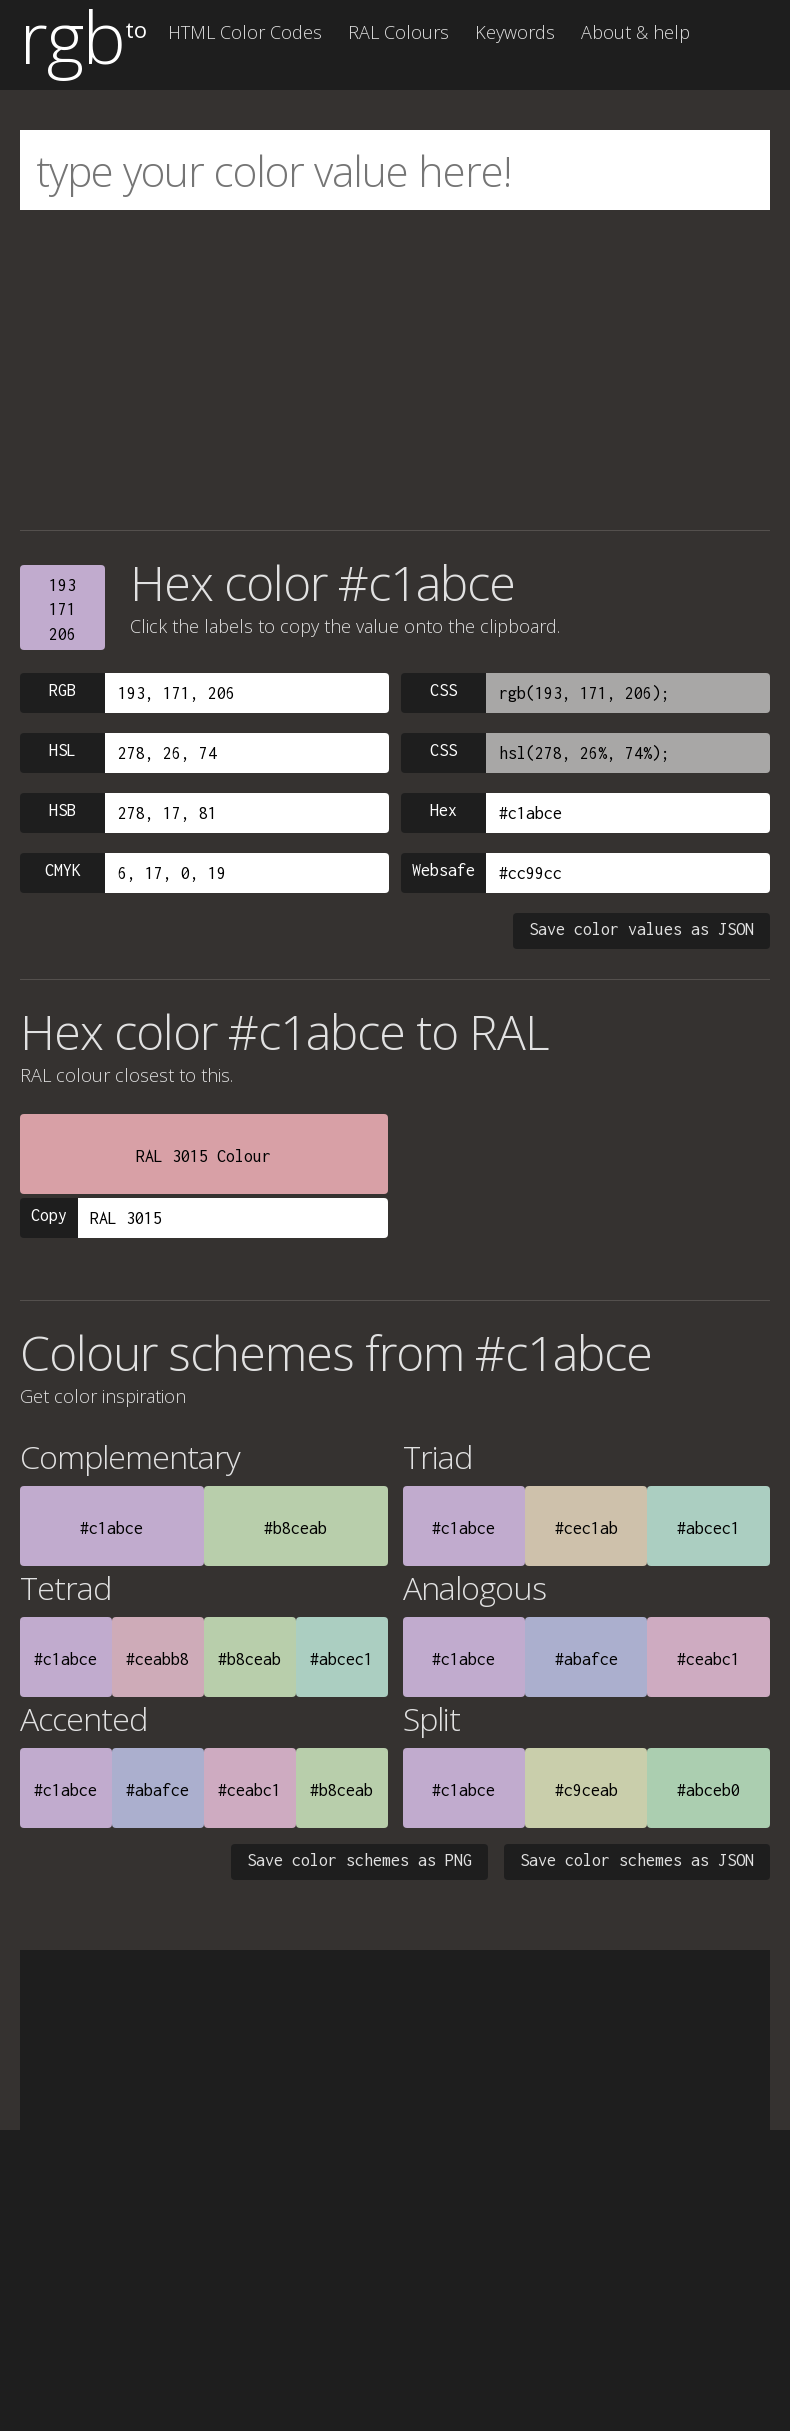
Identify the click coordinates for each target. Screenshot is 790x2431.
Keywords (515, 32)
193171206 (62, 609)
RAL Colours (398, 32)
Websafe (443, 870)
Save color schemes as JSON (637, 1860)
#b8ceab (295, 1528)
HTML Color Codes (245, 32)
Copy (49, 1215)
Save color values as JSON (641, 929)
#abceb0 (708, 1790)
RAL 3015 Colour (203, 1156)
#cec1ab (586, 1528)
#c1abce (111, 1528)
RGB (62, 690)
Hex (443, 810)
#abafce (586, 1659)
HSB (62, 810)
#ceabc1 (708, 1659)
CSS (443, 690)
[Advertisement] (395, 370)
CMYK (63, 870)
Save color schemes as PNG (359, 1860)
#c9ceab (586, 1790)
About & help (635, 32)
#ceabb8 (157, 1659)
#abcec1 (708, 1528)
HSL (62, 750)
